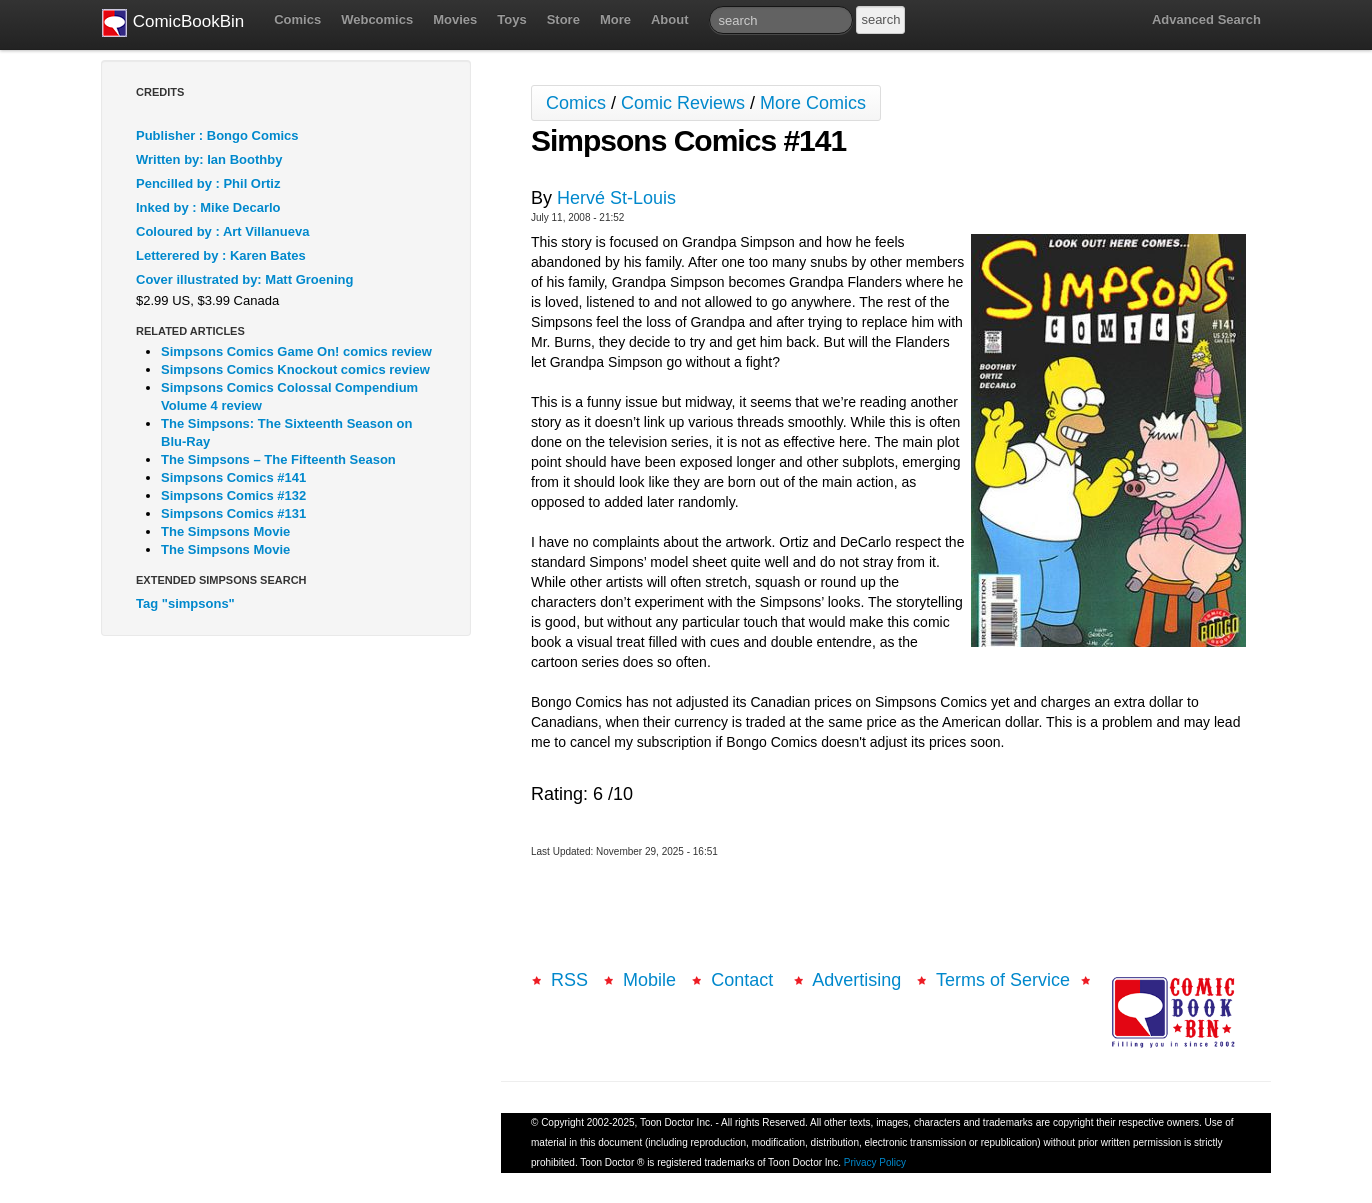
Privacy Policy (875, 1162)
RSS (569, 980)
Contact (744, 980)
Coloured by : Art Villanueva (222, 231)
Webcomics (377, 19)
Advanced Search (1206, 19)
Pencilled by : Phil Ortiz (208, 183)
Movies (455, 19)
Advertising (856, 980)
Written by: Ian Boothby (209, 159)
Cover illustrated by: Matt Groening (244, 279)
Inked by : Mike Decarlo (208, 207)
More (615, 19)
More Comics (813, 103)
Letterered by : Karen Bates (221, 255)
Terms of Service (1003, 980)
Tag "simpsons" (185, 603)
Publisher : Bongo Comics (217, 135)
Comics (297, 19)
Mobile (649, 980)
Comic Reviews (683, 103)
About (670, 19)
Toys (511, 19)
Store (563, 19)
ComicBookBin (173, 23)
